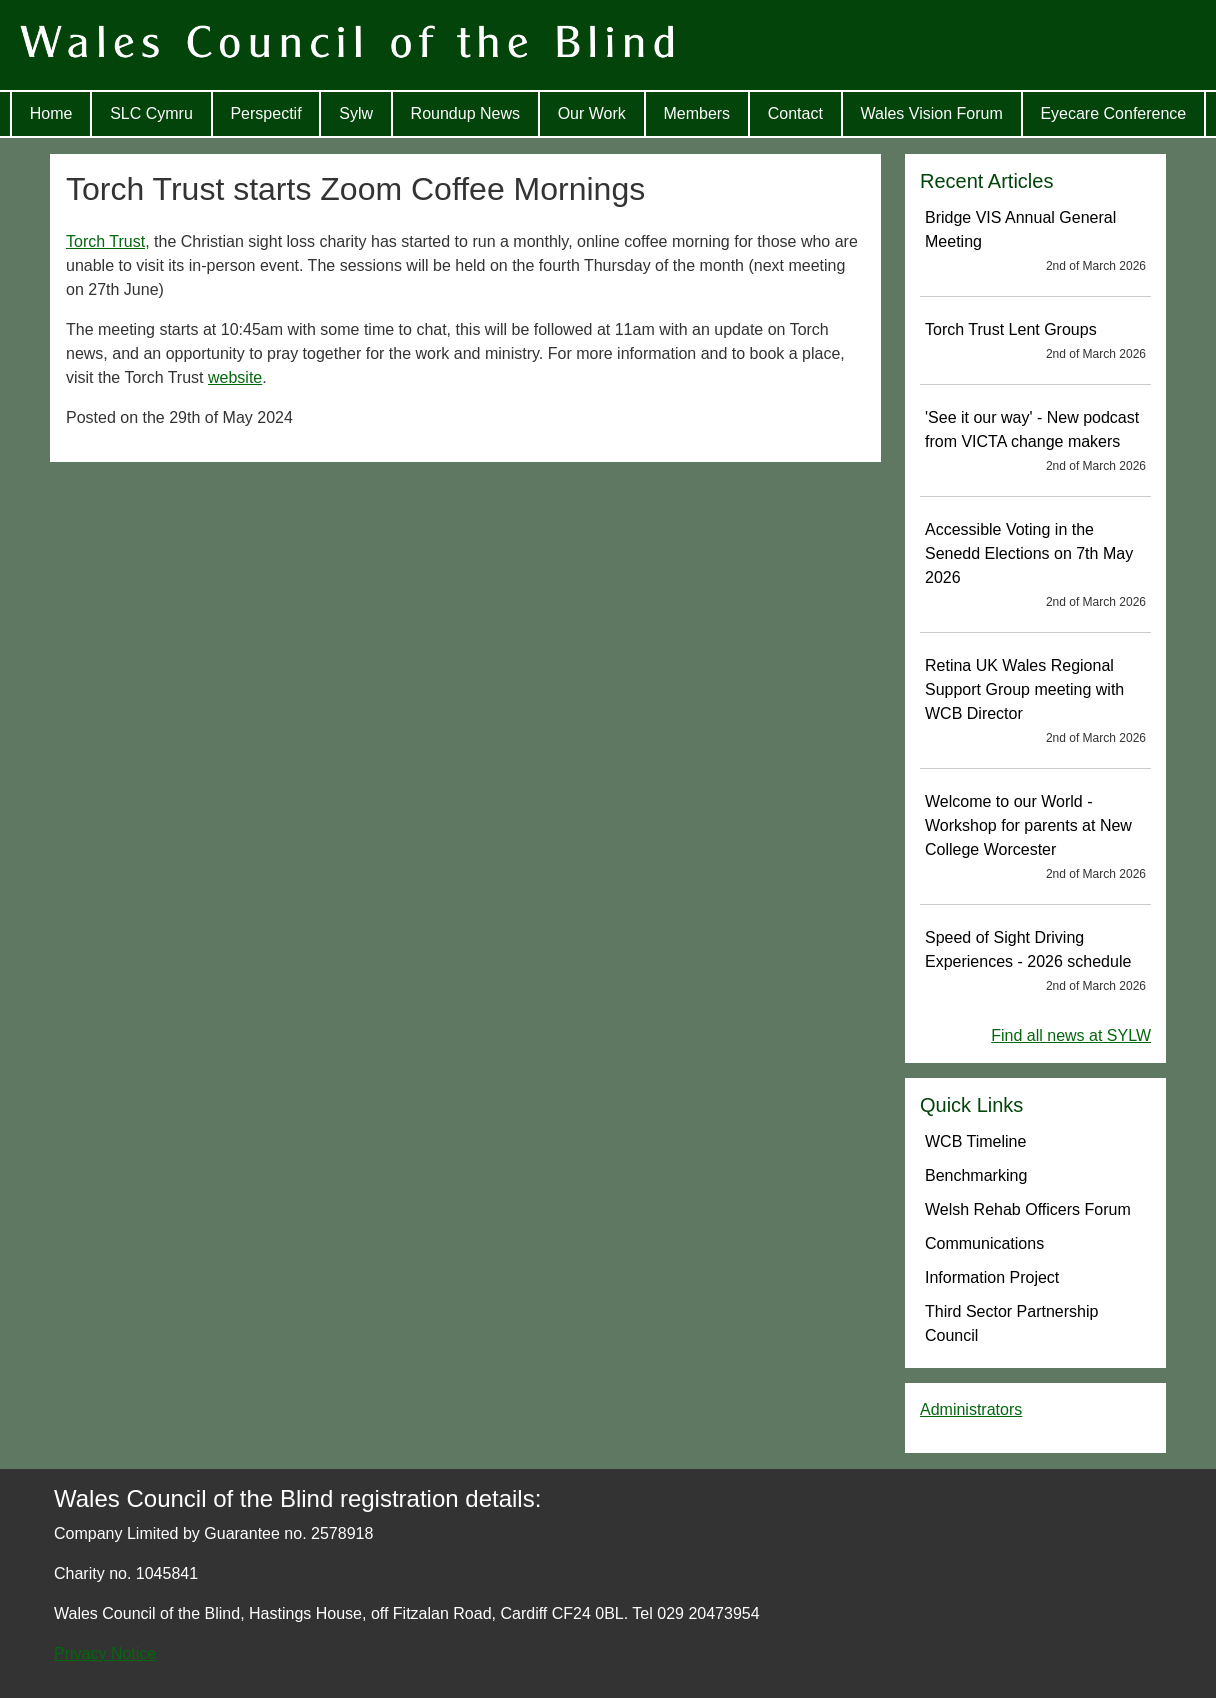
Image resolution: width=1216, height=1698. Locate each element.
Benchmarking (976, 1175)
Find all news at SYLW (1071, 1035)
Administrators (971, 1409)
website (235, 377)
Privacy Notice (105, 1653)
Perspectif (265, 113)
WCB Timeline (975, 1141)
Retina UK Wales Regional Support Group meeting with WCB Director (1035, 702)
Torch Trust (105, 241)
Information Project (992, 1277)
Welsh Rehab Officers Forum (1028, 1209)
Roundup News (465, 113)
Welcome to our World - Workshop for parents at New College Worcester (1035, 838)
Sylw (356, 113)
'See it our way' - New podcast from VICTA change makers (1035, 442)
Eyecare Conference (1113, 113)
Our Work (592, 113)
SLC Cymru (151, 113)
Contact (795, 113)
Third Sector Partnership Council (1011, 1323)
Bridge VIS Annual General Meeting (1035, 242)
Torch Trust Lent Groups (1035, 342)
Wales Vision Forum (932, 113)
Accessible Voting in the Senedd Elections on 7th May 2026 (1035, 566)
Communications (984, 1243)
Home (51, 113)
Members (696, 113)
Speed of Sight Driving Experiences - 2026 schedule (1035, 962)
